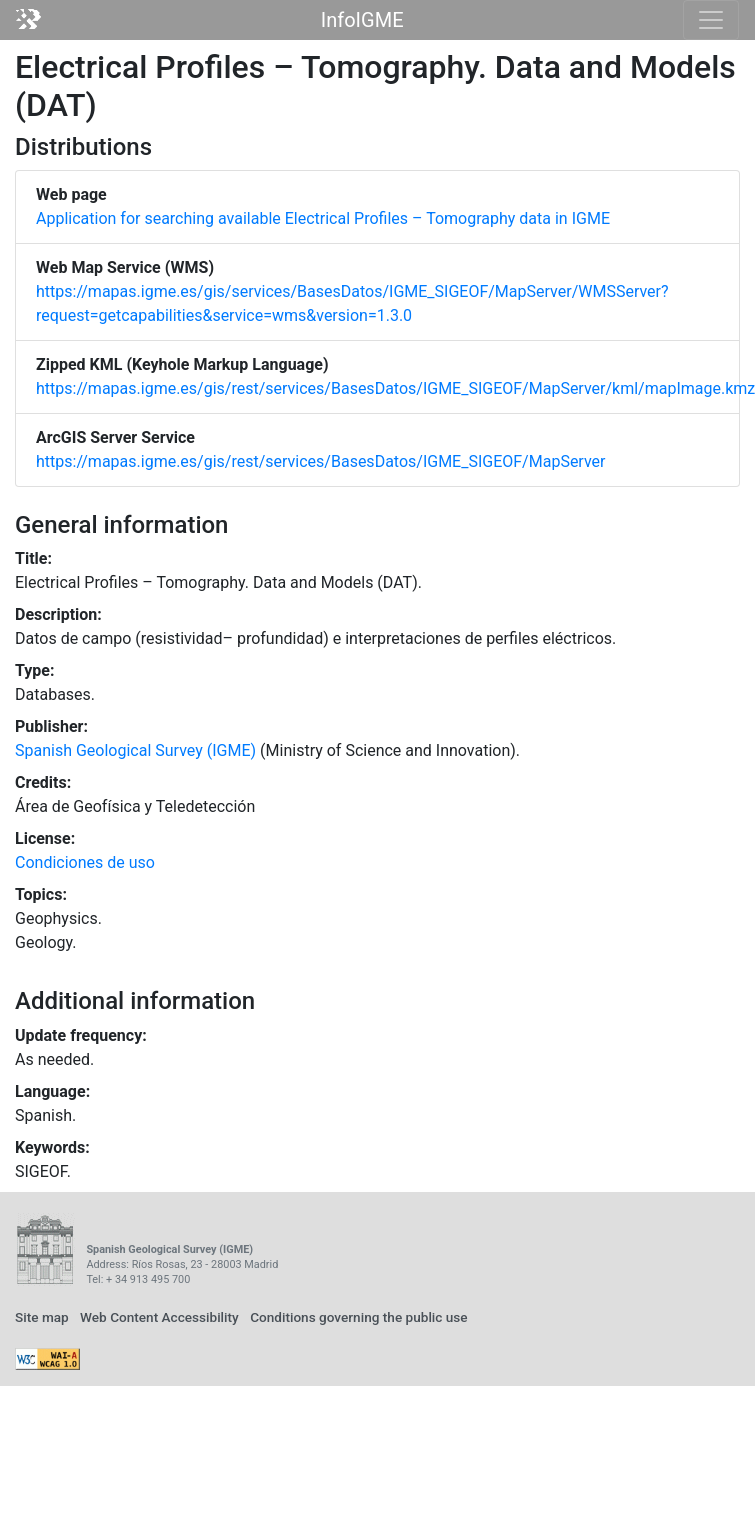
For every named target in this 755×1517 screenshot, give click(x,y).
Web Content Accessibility (159, 1317)
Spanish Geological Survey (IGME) (135, 750)
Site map (42, 1317)
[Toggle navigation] (711, 20)
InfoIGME (362, 20)
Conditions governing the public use (359, 1317)
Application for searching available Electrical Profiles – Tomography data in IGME (323, 218)
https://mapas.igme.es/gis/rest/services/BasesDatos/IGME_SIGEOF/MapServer (320, 461)
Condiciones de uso (85, 862)
